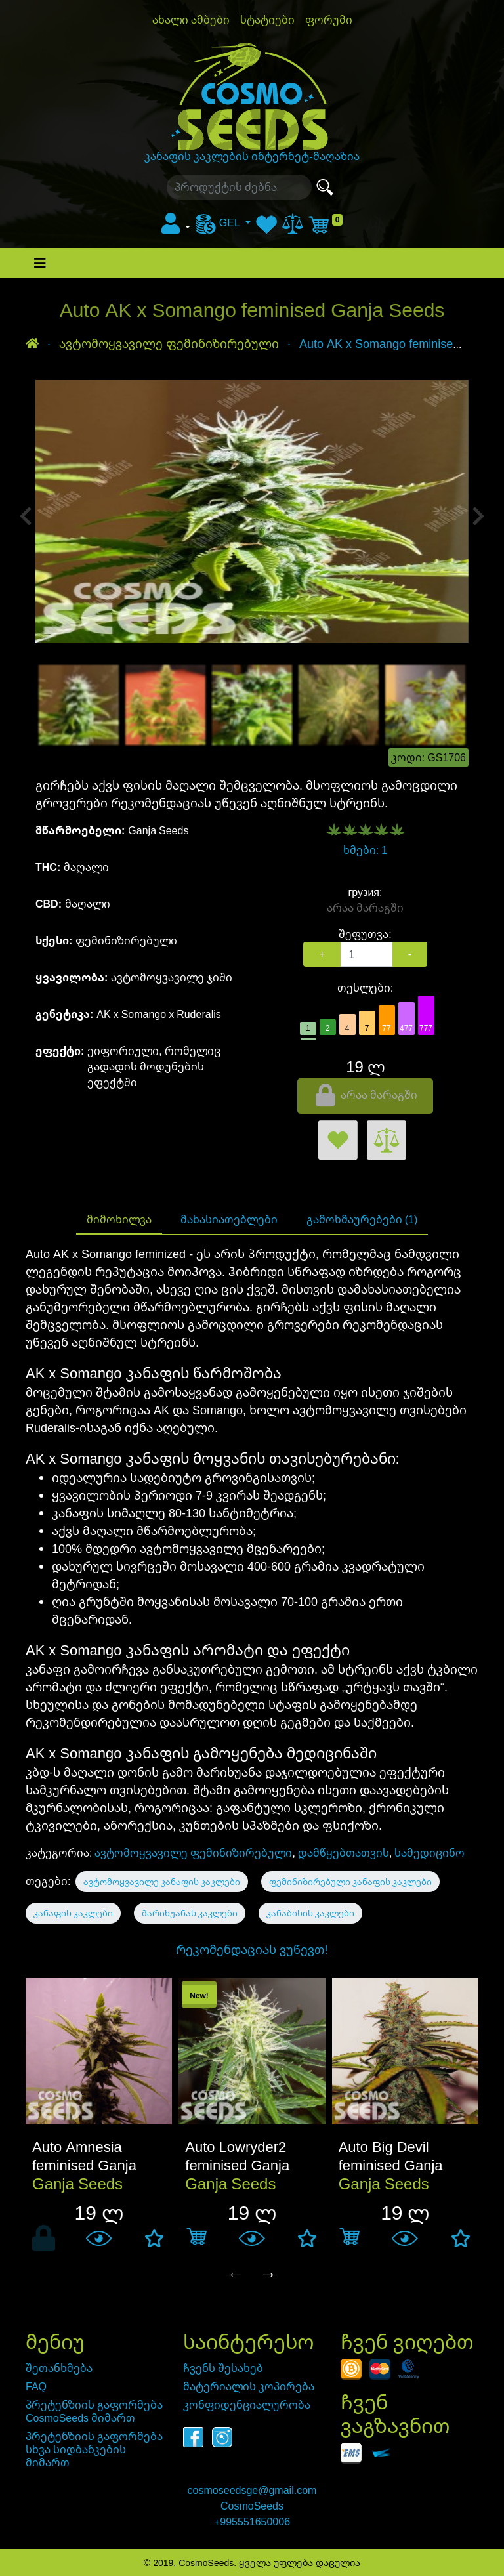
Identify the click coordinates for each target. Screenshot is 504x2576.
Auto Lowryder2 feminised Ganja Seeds (237, 2164)
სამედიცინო (429, 1853)
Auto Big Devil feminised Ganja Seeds (391, 2164)
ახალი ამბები (191, 19)
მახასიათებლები (229, 1219)
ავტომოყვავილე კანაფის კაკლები (161, 1882)
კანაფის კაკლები (73, 1913)
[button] (175, 227)
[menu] (223, 222)
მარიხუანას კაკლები (190, 1913)
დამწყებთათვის (343, 1853)
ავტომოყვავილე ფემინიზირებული (193, 1853)
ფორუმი (328, 19)
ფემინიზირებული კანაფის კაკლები (350, 1882)
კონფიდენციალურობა (246, 2404)
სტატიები (267, 19)
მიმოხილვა (119, 1219)
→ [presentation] (268, 2273)
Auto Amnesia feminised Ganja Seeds (84, 2164)
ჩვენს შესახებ (223, 2368)
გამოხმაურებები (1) (362, 1219)
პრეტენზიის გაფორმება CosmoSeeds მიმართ (94, 2411)
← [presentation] (235, 2273)
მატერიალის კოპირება (248, 2386)
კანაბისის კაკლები (310, 1913)
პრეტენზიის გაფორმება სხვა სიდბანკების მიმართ (94, 2449)
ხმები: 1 (365, 850)
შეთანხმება (59, 2368)
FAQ (36, 2386)
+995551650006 (252, 2521)
